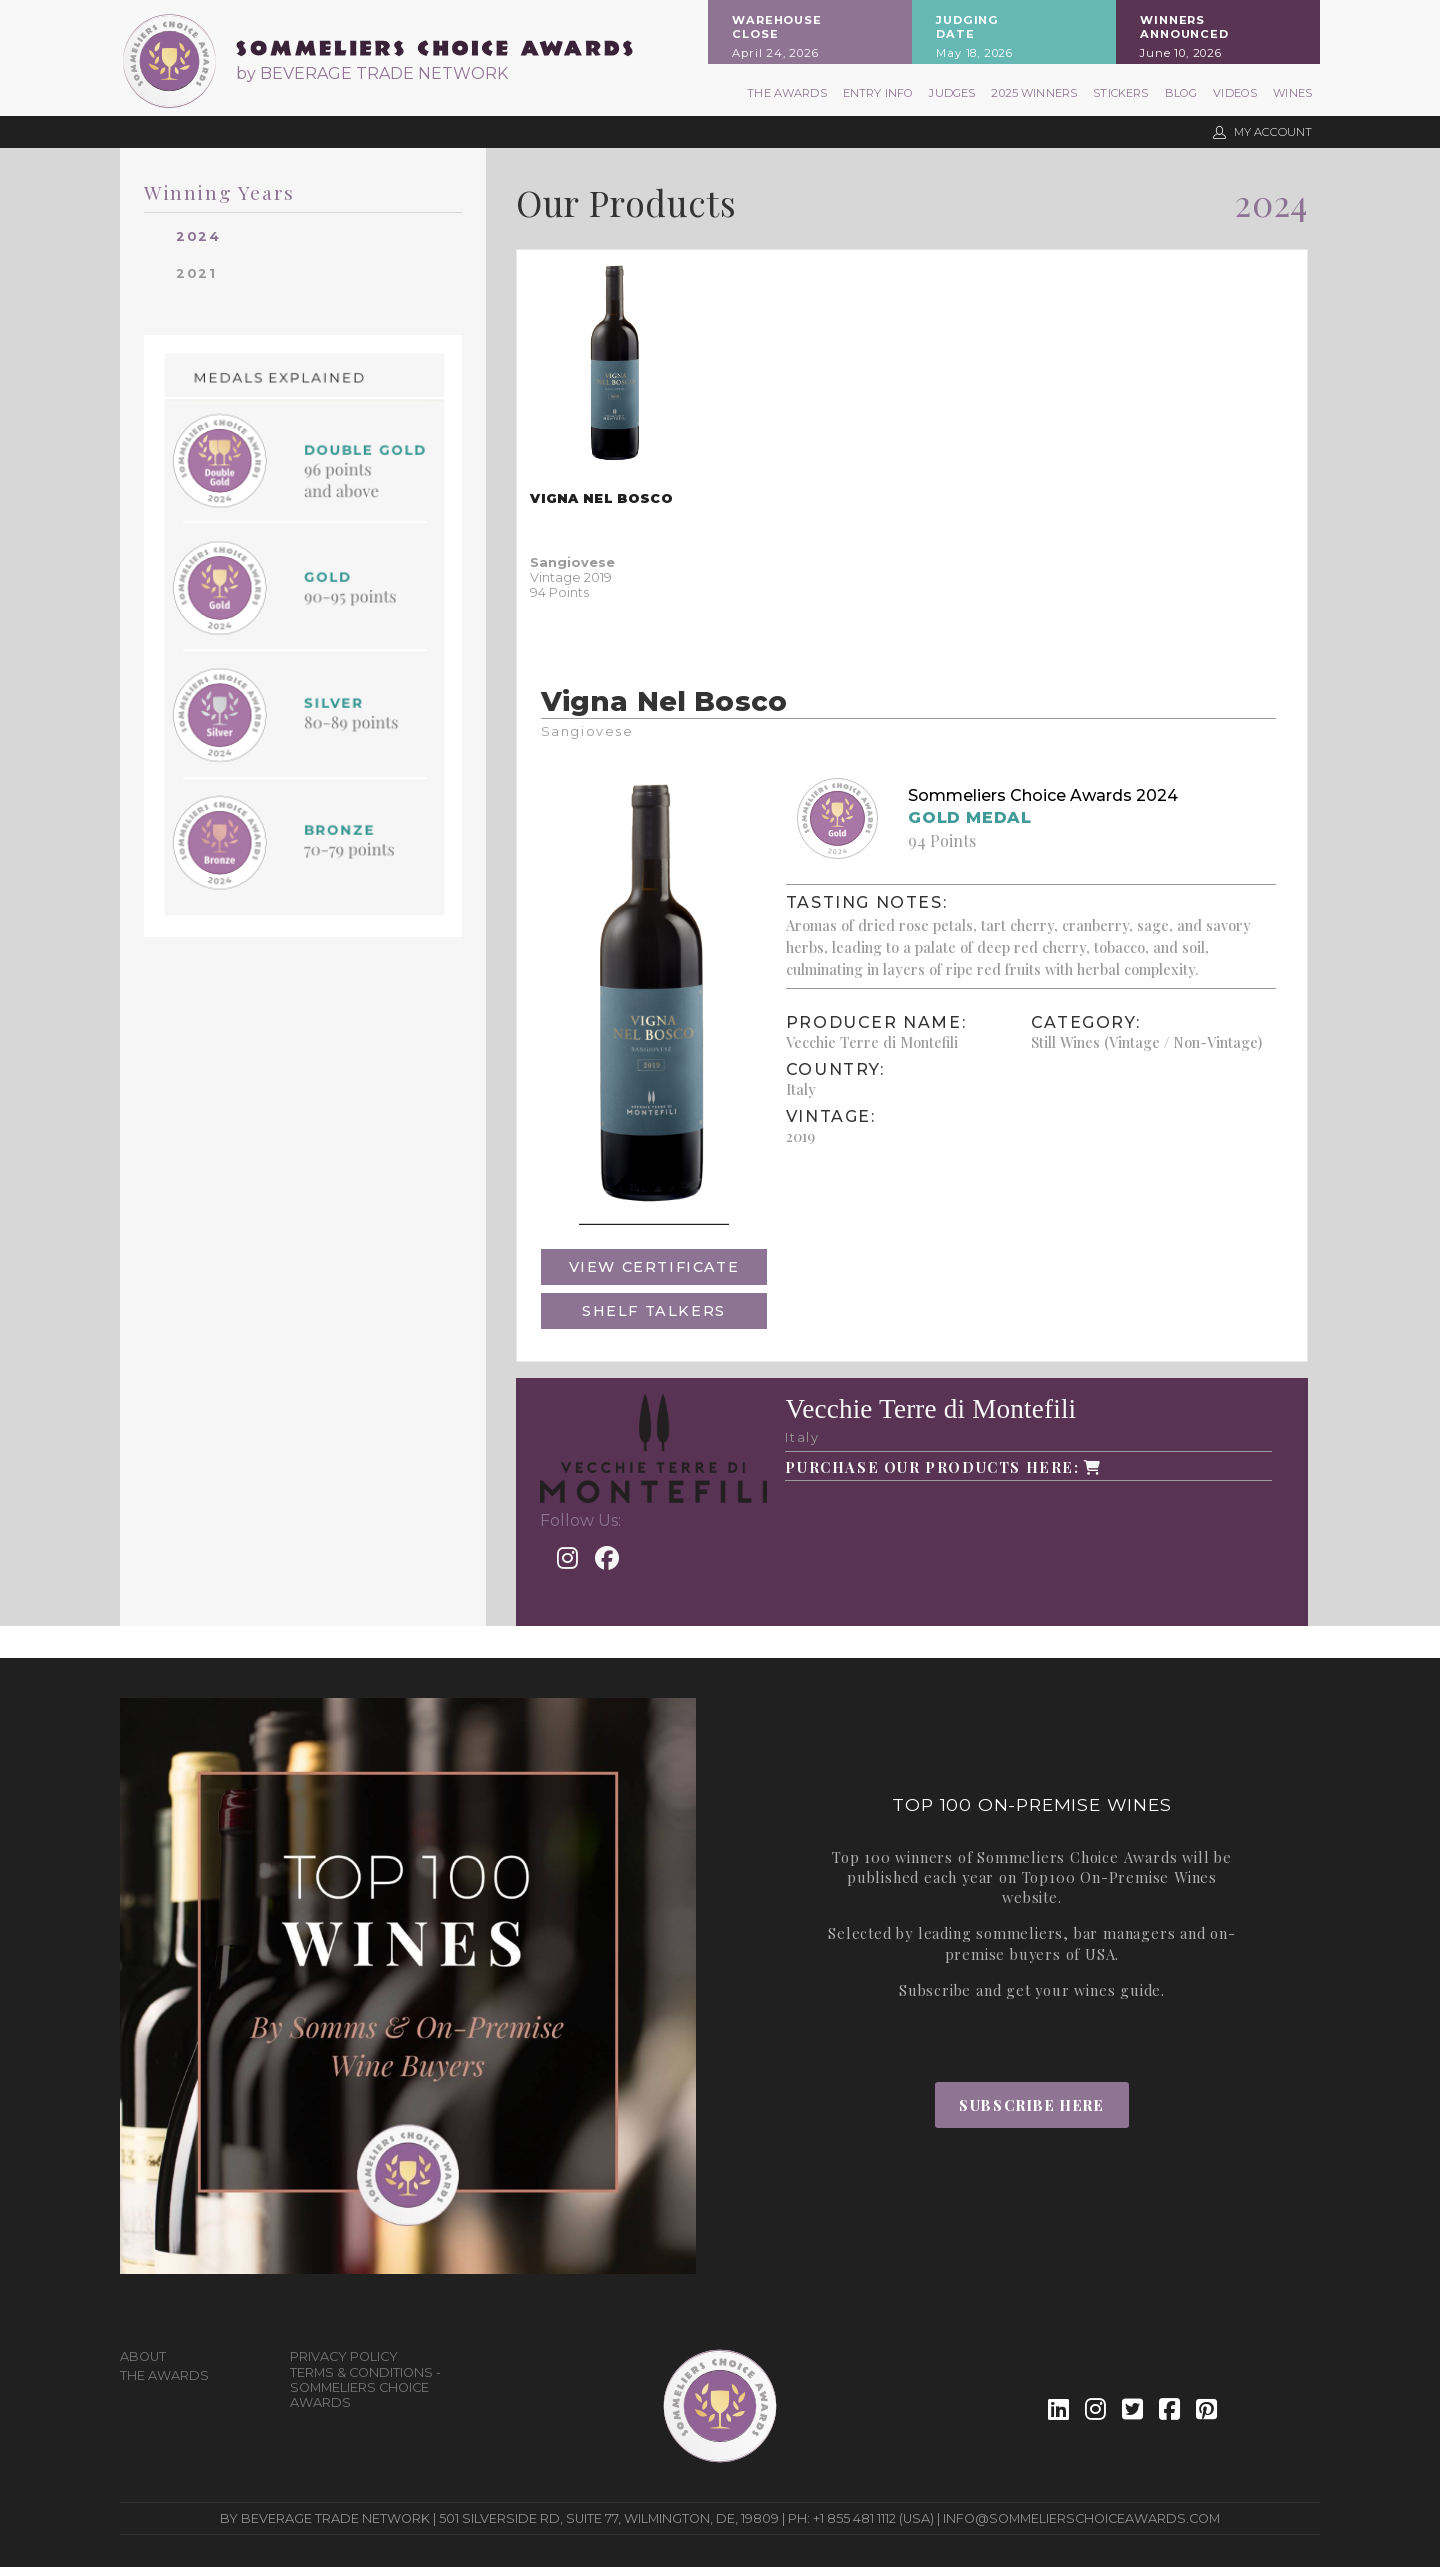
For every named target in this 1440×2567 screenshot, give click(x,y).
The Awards (787, 93)
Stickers (1120, 93)
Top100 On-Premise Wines (1119, 1877)
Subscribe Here (1031, 2105)
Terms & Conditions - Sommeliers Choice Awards (365, 2387)
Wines (1292, 93)
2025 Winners (1034, 93)
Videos (1235, 93)
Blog (1181, 93)
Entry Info (878, 93)
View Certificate (654, 1267)
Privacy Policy (344, 2356)
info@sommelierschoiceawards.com (1081, 2518)
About (143, 2356)
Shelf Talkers (654, 1311)
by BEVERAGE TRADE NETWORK (372, 73)
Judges (952, 93)
